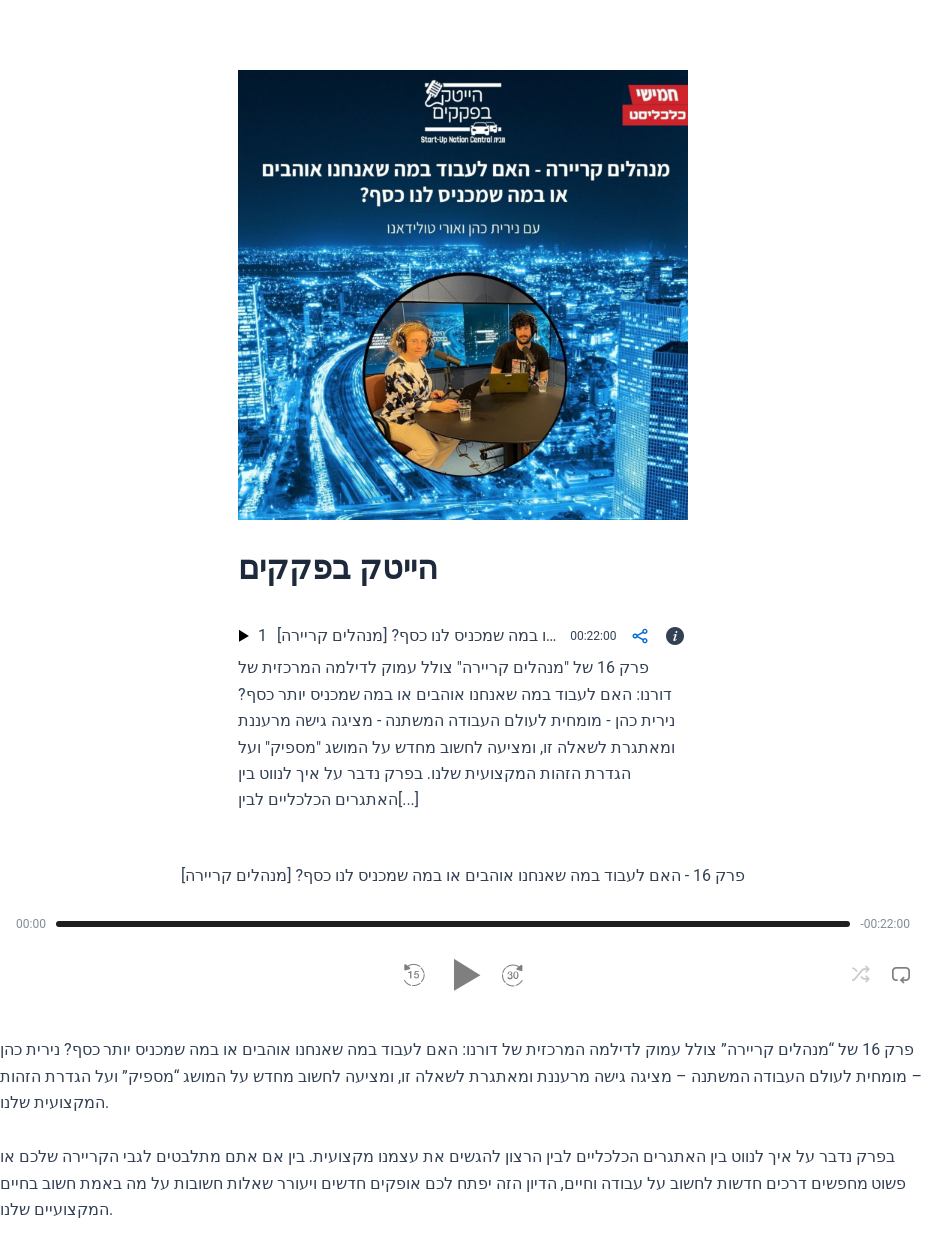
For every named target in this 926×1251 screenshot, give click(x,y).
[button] (414, 975)
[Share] (639, 636)
